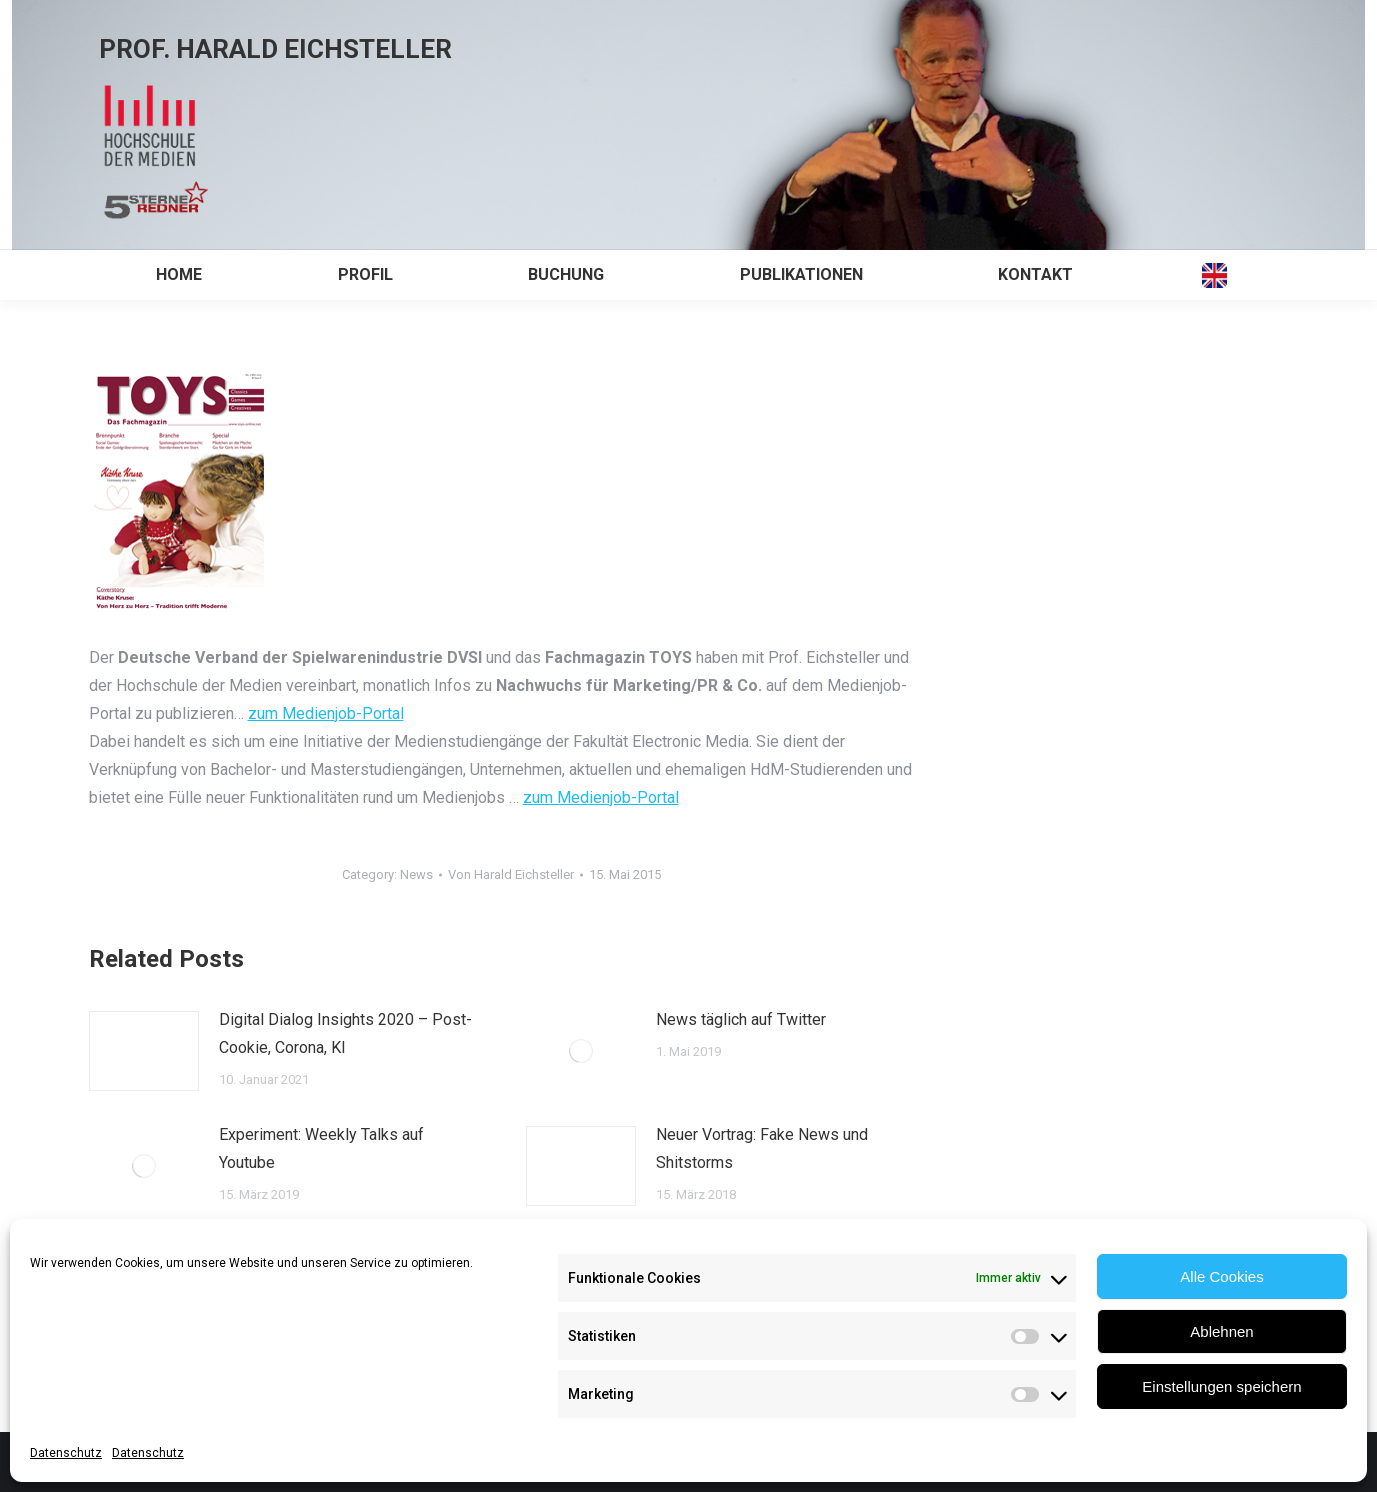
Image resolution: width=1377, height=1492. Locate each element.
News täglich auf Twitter (741, 1019)
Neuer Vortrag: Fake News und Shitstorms (762, 1148)
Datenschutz (66, 1453)
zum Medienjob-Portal (326, 713)
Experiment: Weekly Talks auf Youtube (321, 1148)
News (416, 874)
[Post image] (144, 1051)
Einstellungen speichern (1221, 1386)
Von (511, 874)
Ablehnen (1221, 1331)
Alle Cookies (1221, 1276)
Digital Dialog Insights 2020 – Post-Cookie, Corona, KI (345, 1033)
